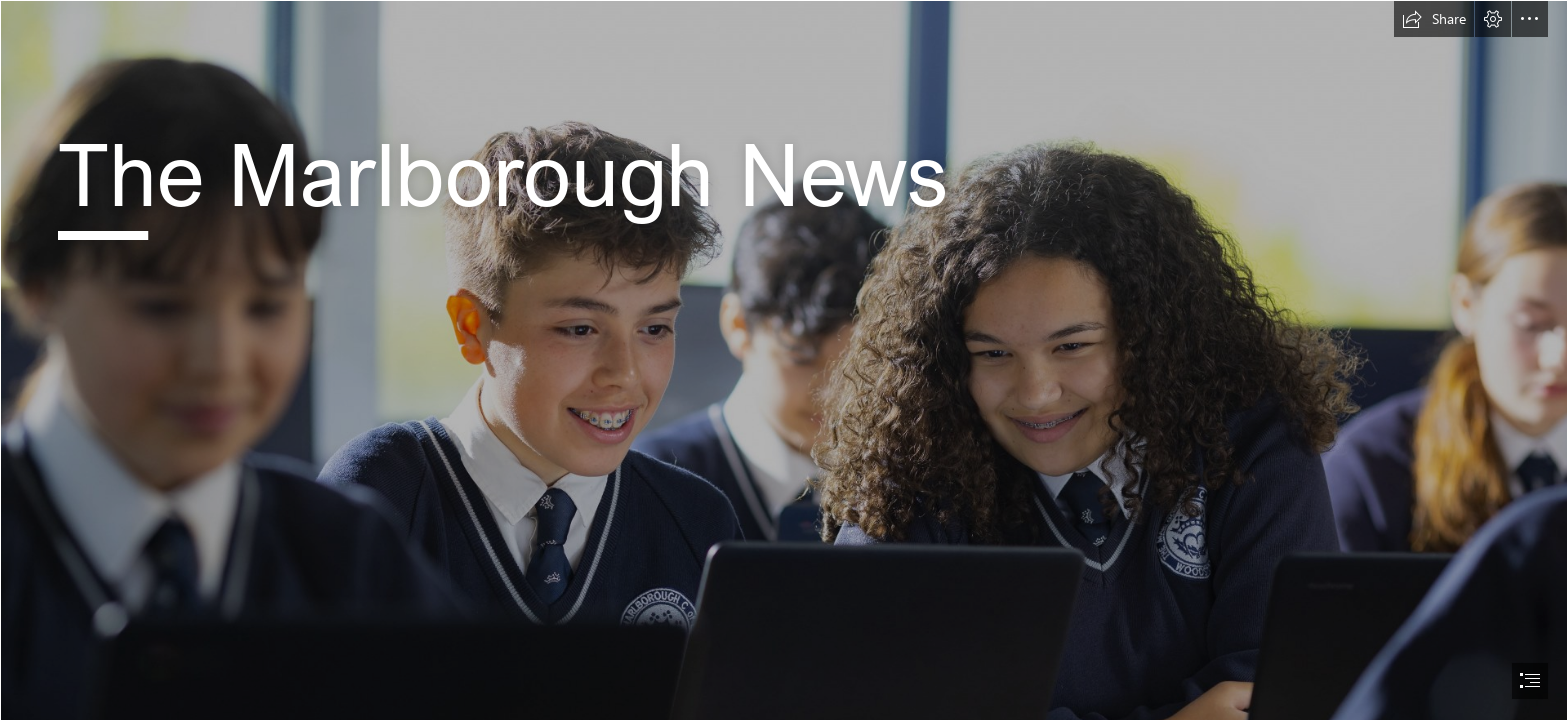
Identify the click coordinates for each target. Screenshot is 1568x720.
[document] (784, 360)
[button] (1434, 19)
